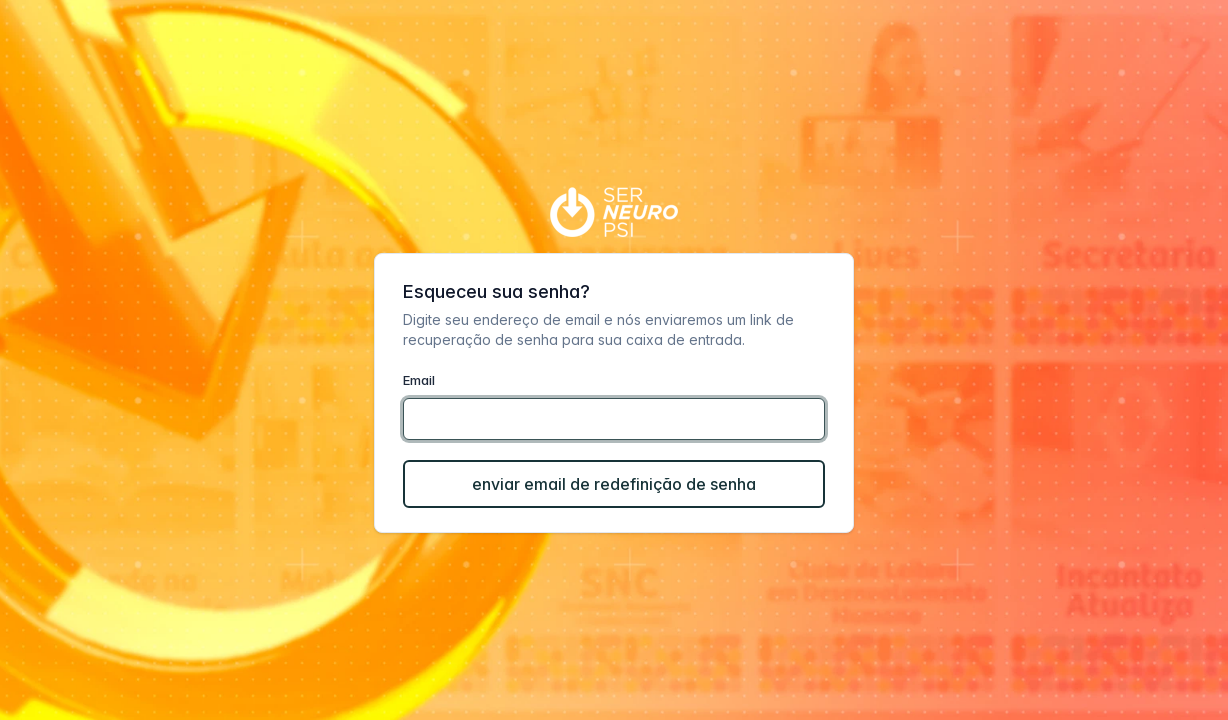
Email (419, 380)
